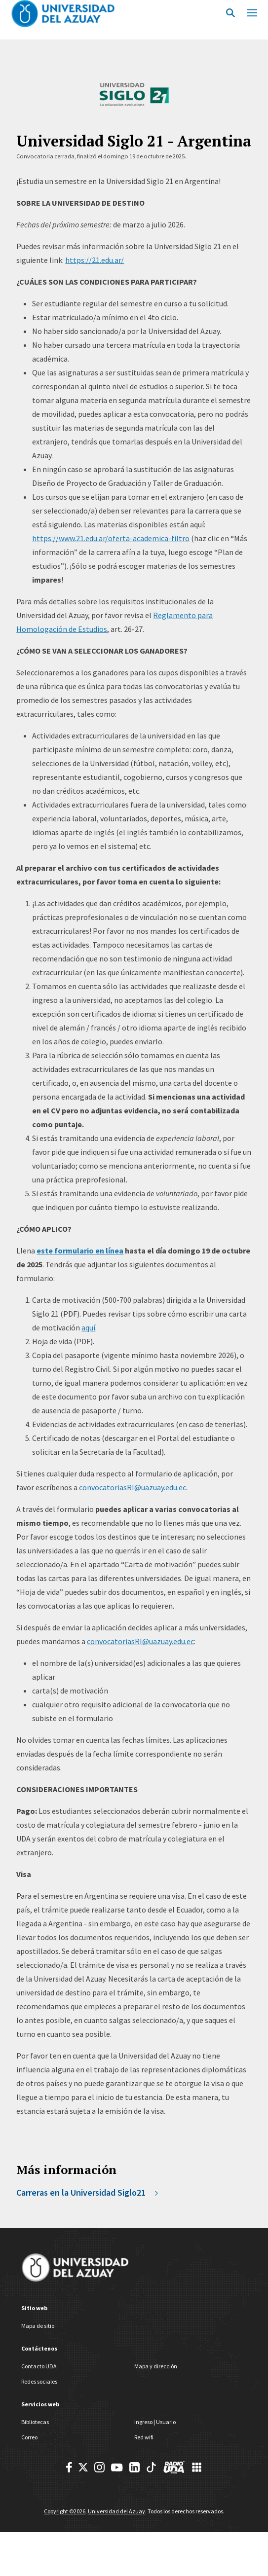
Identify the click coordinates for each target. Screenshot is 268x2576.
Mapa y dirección (155, 2366)
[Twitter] (83, 2467)
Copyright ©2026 (64, 2511)
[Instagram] (99, 2467)
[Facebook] (69, 2467)
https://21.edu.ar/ (94, 260)
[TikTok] (151, 2467)
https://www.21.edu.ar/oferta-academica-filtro (111, 538)
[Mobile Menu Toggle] (252, 12)
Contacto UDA (39, 2366)
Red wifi (143, 2437)
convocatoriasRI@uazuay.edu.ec (132, 1487)
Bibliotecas (35, 2422)
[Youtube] (116, 2467)
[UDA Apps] (196, 2467)
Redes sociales (39, 2381)
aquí (88, 1327)
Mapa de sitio (37, 2325)
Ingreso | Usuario (155, 2422)
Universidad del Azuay (116, 2511)
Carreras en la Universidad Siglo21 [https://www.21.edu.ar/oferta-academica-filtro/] (88, 2192)
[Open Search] (230, 12)
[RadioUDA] (174, 2467)
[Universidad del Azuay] (75, 2268)
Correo (29, 2437)
